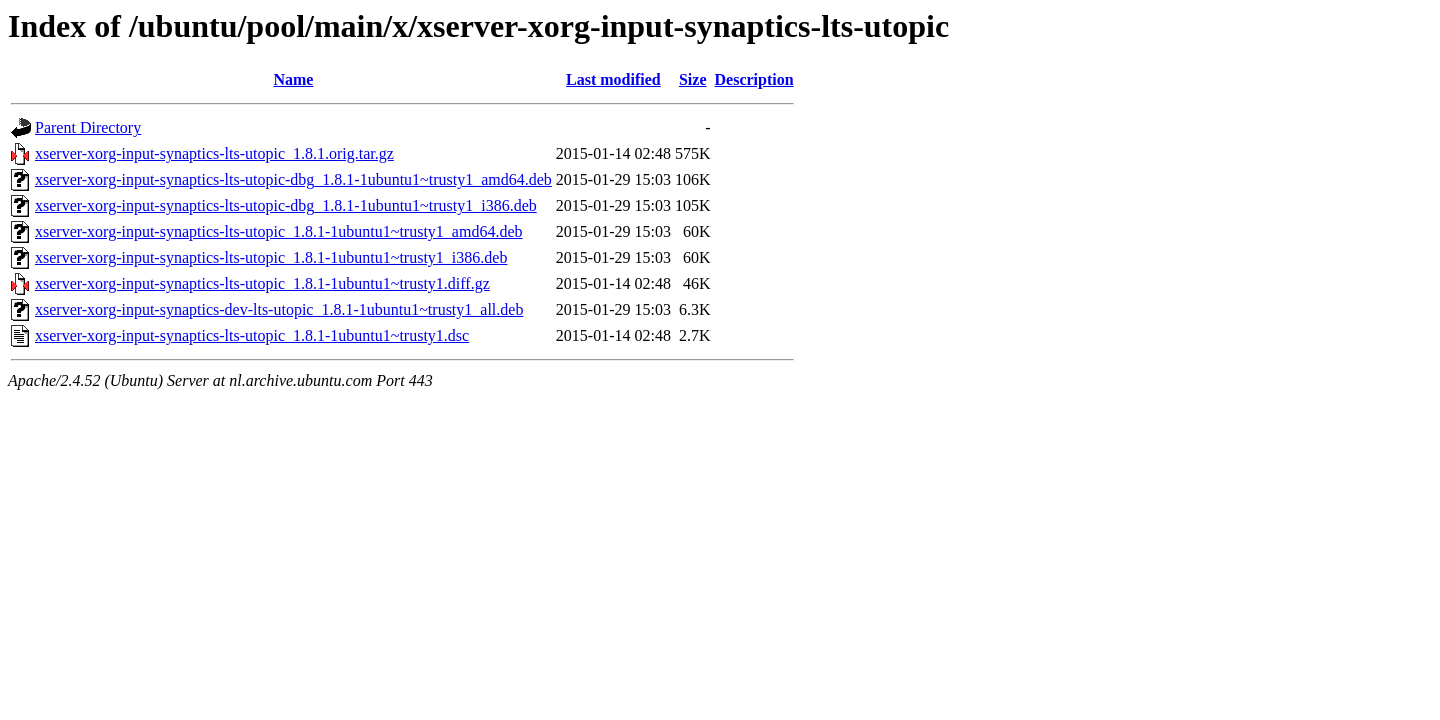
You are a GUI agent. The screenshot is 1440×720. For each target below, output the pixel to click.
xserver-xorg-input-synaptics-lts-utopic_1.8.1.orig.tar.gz (214, 153)
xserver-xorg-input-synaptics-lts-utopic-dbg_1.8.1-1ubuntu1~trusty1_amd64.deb (293, 179)
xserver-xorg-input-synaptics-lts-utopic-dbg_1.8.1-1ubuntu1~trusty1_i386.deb (286, 205)
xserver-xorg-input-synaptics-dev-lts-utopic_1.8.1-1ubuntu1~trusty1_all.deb (279, 309)
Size (693, 79)
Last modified (613, 79)
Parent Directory (88, 127)
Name (293, 79)
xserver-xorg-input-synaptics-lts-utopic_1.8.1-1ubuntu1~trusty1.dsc (252, 335)
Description (754, 79)
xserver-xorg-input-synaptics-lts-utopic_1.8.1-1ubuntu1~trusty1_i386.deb (271, 257)
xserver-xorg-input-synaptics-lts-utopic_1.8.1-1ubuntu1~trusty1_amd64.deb (279, 231)
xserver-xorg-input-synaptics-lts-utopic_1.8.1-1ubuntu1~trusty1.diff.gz (262, 283)
